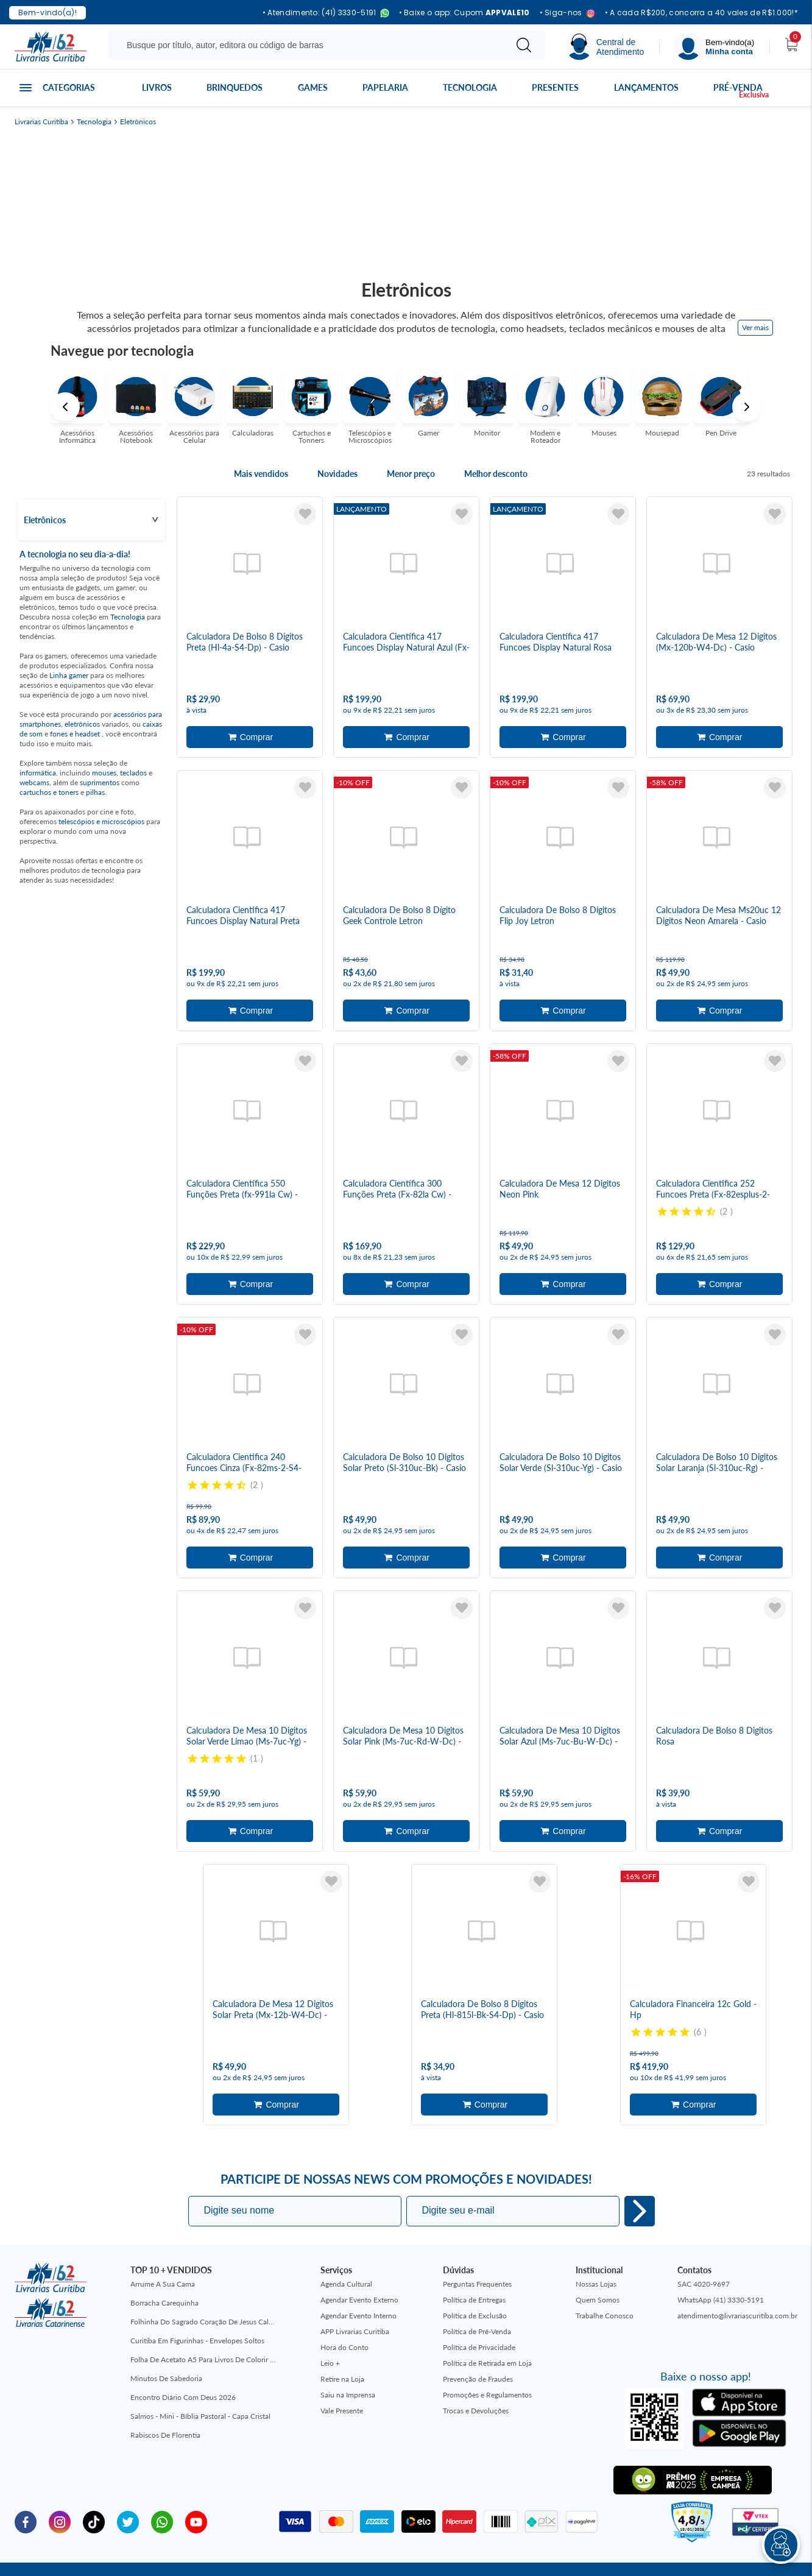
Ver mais (755, 327)
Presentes (555, 87)
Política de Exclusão (475, 2279)
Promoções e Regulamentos (487, 2358)
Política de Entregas (474, 2263)
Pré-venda (738, 87)
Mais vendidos (261, 474)
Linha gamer (68, 675)
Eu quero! (639, 2174)
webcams (34, 782)
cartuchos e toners (49, 792)
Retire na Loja (342, 2342)
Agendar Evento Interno (358, 2279)
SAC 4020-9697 (703, 2247)
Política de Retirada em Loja (487, 2326)
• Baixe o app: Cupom (464, 12)
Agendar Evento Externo (359, 2263)
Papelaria (385, 87)
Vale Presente (341, 2374)
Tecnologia (470, 87)
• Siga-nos (567, 13)
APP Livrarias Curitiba (354, 2294)
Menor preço (411, 474)
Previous (65, 407)
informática (37, 772)
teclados (133, 772)
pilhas (95, 792)
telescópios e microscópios (101, 821)
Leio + (330, 2326)
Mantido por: (682, 2551)
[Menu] (714, 46)
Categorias (69, 87)
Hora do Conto (344, 2310)
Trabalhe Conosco (605, 2279)
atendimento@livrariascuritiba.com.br (737, 2279)
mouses (104, 772)
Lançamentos (646, 87)
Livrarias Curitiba (41, 121)
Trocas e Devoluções (476, 2374)
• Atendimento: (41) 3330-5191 (326, 13)
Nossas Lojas (596, 2247)
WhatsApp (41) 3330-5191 (720, 2263)
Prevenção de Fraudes (478, 2342)
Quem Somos (598, 2263)
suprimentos (99, 782)
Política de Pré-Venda (477, 2294)
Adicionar (249, 734)
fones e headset (76, 733)
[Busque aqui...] (309, 45)
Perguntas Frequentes (477, 2247)
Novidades (337, 474)
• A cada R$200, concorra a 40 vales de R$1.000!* (701, 12)
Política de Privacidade (479, 2310)
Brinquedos (235, 87)
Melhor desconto (496, 474)
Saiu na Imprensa (347, 2358)
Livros (157, 87)
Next (746, 407)
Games (313, 87)
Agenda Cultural (346, 2247)
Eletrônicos (138, 121)
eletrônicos (82, 724)
